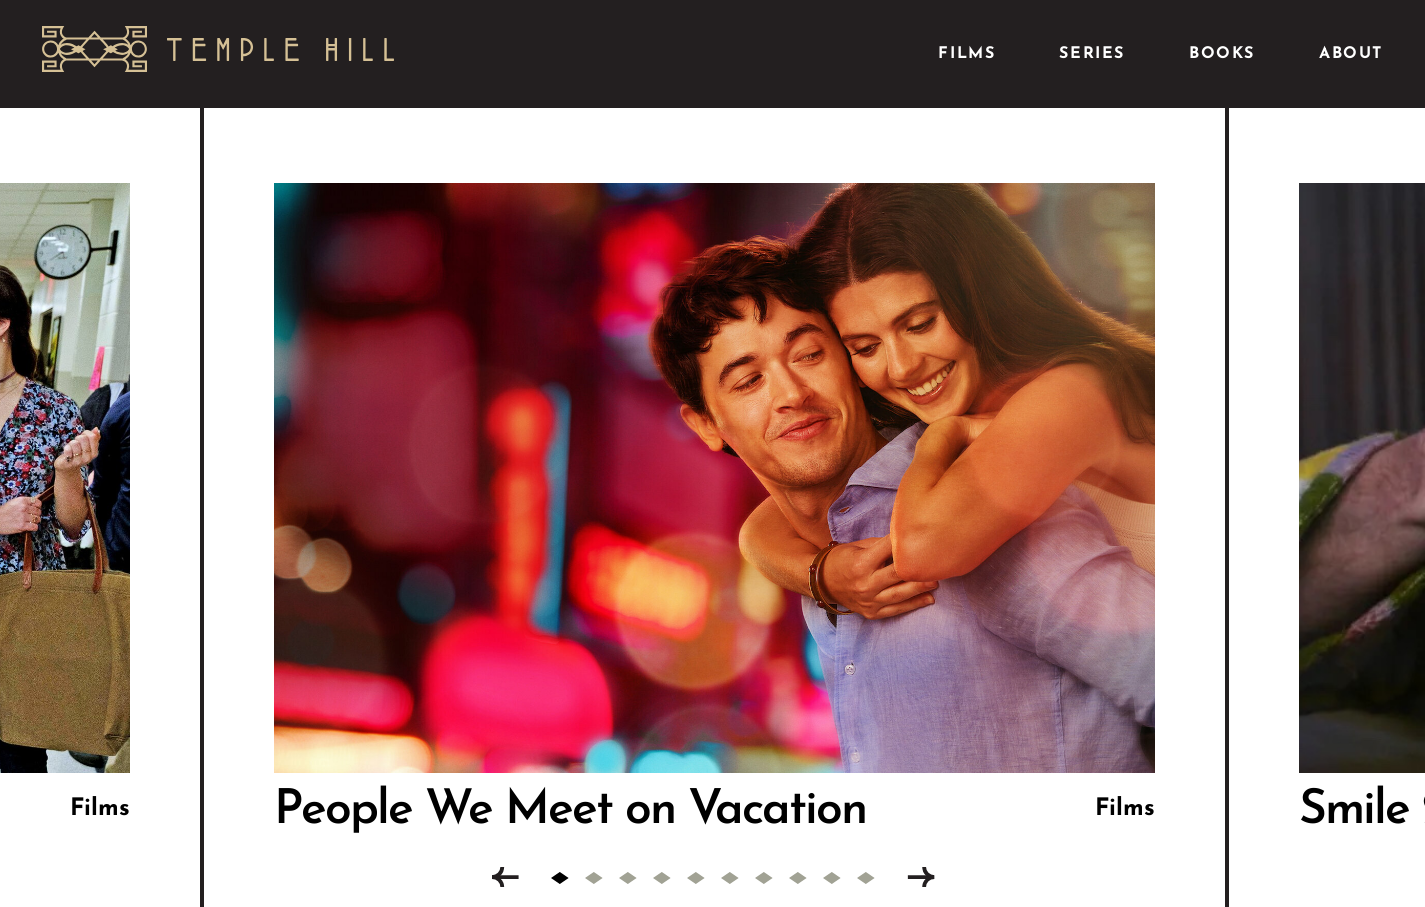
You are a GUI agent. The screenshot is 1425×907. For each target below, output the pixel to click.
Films (966, 54)
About (1351, 54)
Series (1092, 54)
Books (1222, 54)
